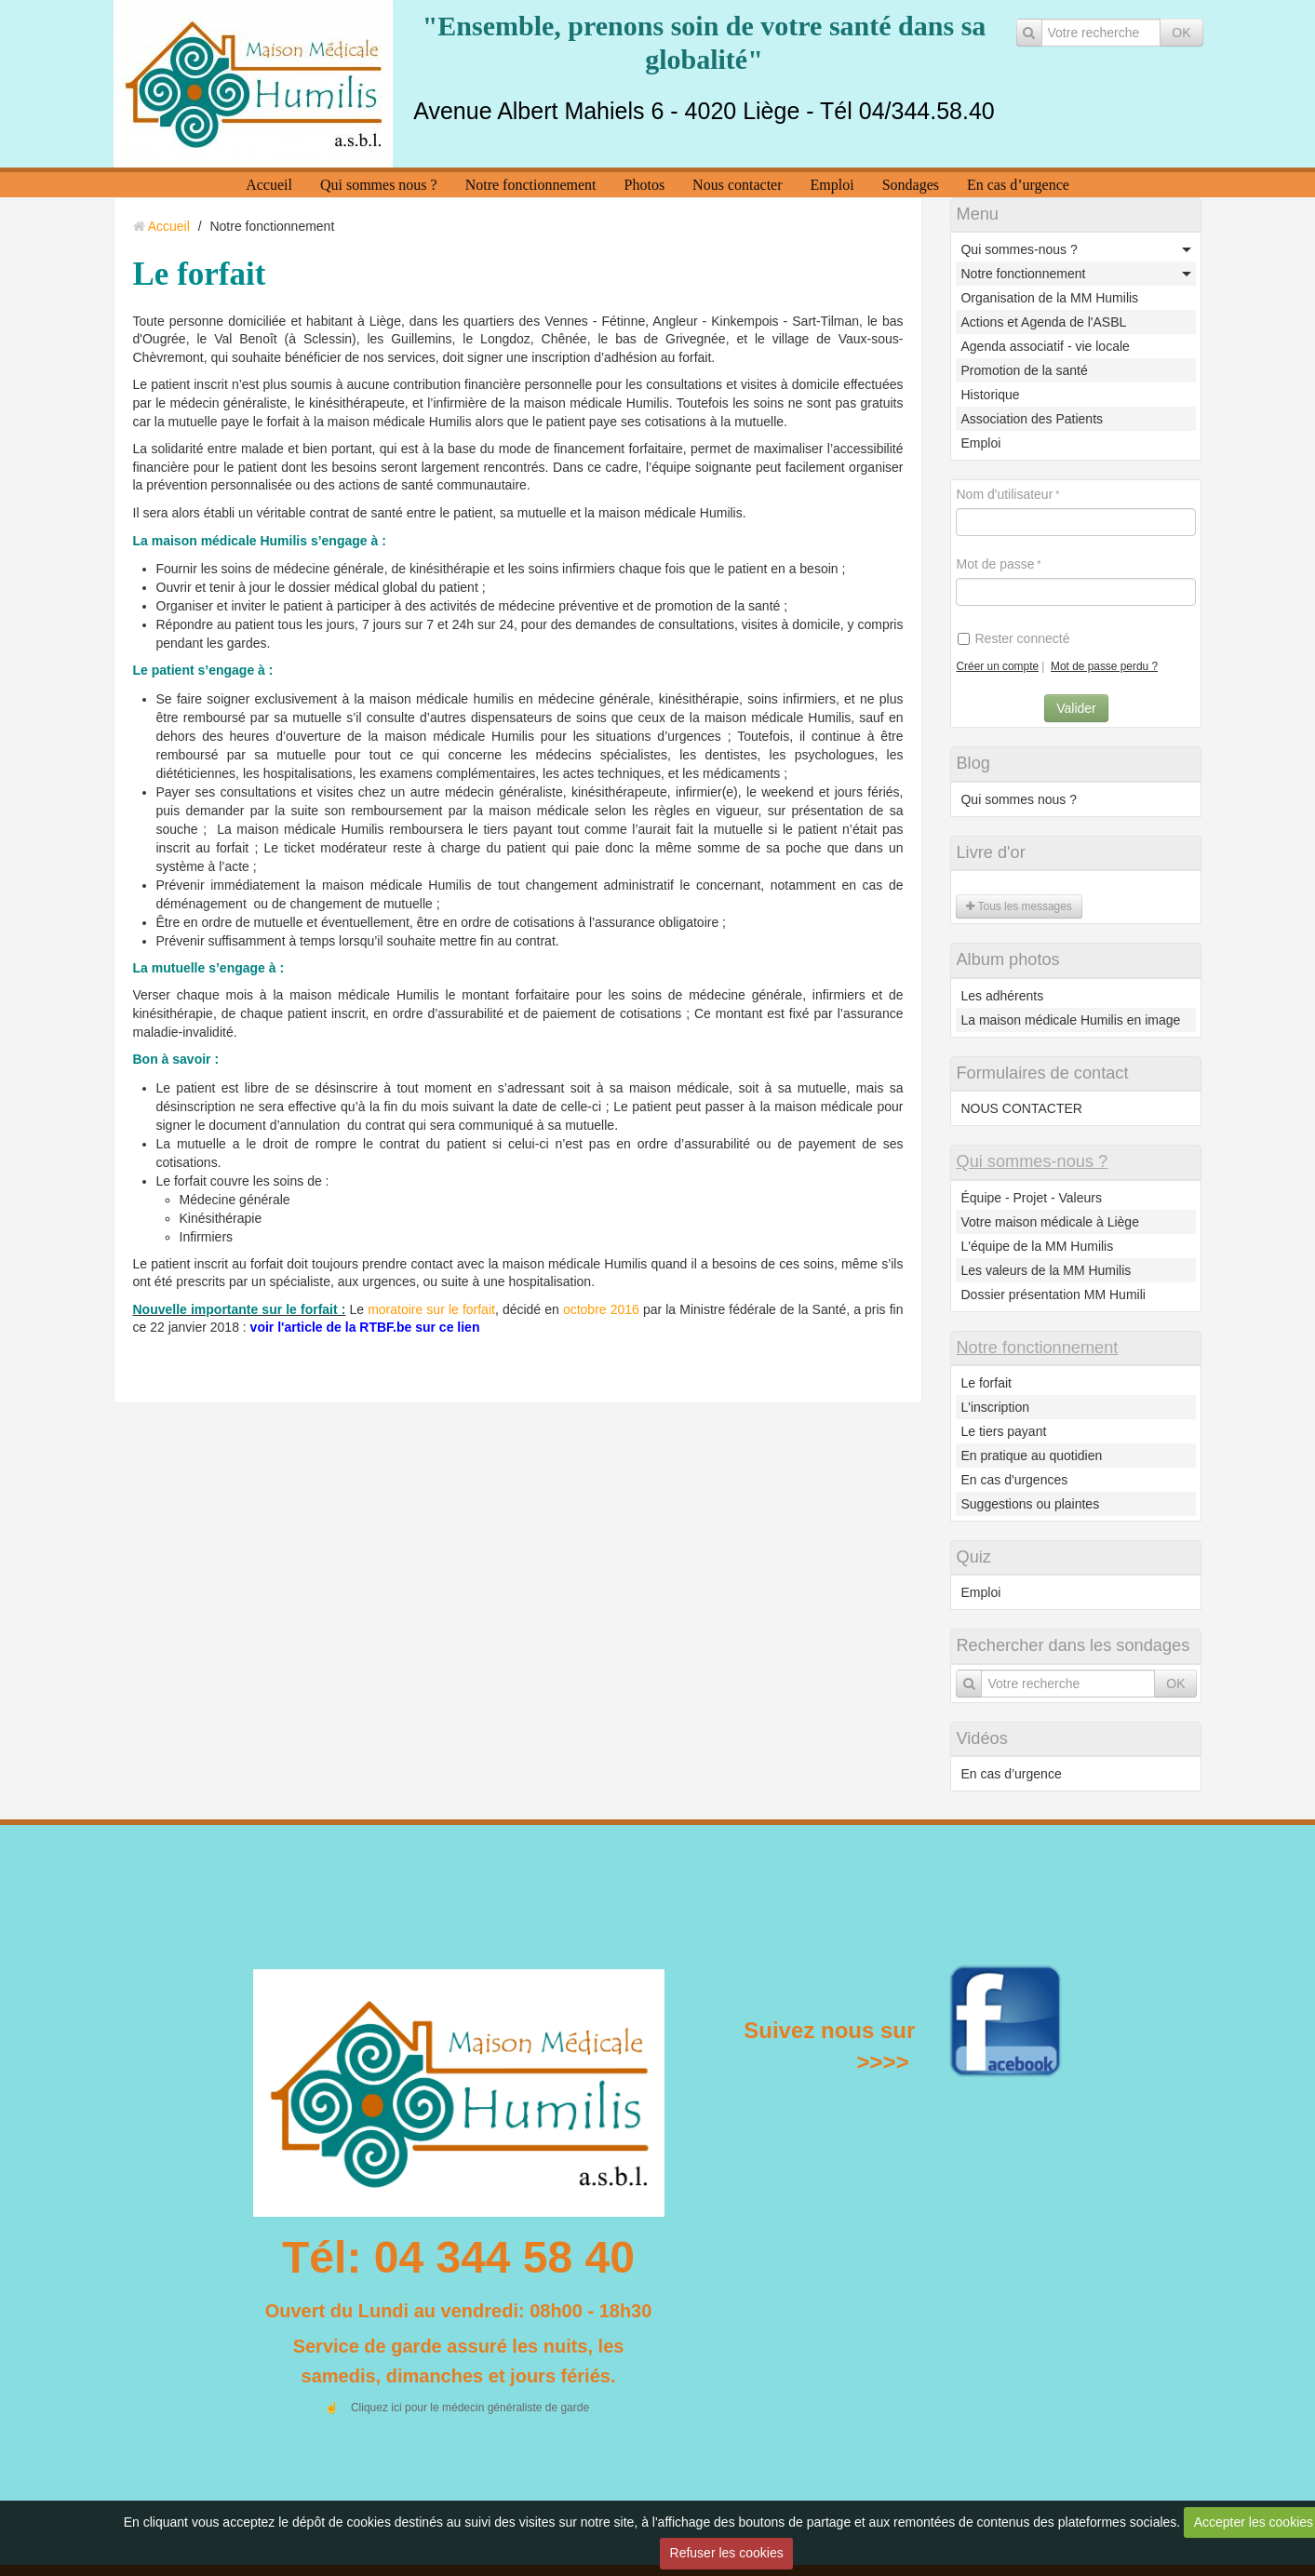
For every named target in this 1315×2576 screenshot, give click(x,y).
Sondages (910, 185)
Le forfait (985, 1382)
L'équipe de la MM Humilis (1036, 1246)
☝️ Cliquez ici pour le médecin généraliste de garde (455, 2407)
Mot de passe (995, 564)
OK (1181, 32)
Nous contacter (737, 185)
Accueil (269, 185)
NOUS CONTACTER (1020, 1108)
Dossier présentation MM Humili (1052, 1294)
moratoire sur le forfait (431, 1309)
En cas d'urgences (1013, 1479)
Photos (644, 185)
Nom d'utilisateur (1004, 494)
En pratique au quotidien (1031, 1455)
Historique (989, 394)
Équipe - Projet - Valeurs (1030, 1197)
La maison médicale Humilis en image (1070, 1020)
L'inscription (994, 1407)
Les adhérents (1001, 995)
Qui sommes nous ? (378, 185)
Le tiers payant (1003, 1431)
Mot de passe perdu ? (1104, 666)
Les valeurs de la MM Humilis (1045, 1270)
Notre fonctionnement (531, 185)
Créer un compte (997, 666)
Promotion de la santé (1023, 370)
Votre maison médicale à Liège (1049, 1221)
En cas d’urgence (1018, 185)
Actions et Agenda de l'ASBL (1043, 322)
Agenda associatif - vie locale (1044, 346)
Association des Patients (1031, 418)
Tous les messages (1018, 906)
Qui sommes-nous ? (1018, 249)
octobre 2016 (601, 1309)
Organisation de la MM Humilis (1049, 297)
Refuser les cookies (727, 2552)
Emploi (832, 185)
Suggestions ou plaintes (1029, 1503)
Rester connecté (1013, 638)
